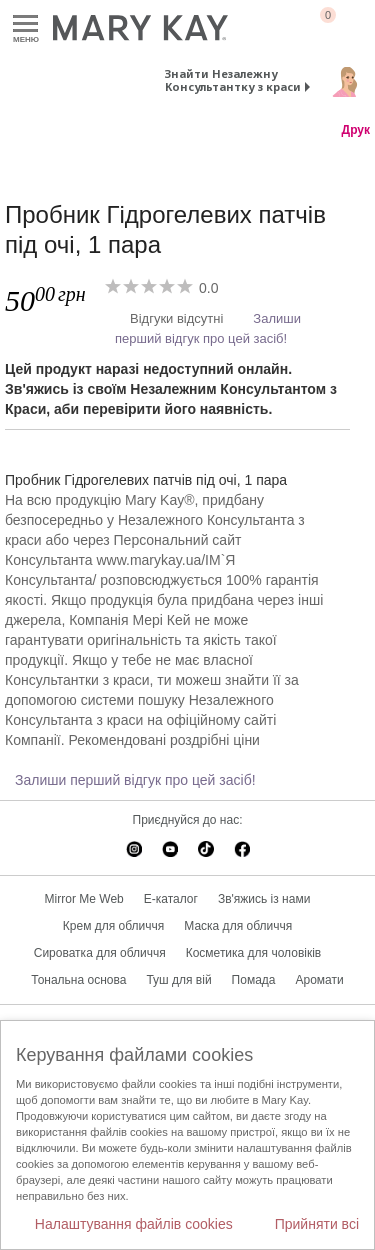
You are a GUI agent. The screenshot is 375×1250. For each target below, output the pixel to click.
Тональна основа (78, 980)
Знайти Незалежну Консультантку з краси (233, 80)
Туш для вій (178, 980)
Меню (25, 24)
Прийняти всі (317, 1224)
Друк (356, 130)
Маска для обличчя (238, 926)
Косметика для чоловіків (254, 953)
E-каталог (171, 899)
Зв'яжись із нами (264, 899)
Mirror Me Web (84, 899)
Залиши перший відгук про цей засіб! (135, 780)
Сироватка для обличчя (100, 953)
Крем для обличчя (113, 926)
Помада (254, 980)
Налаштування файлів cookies (134, 1224)
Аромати (320, 980)
